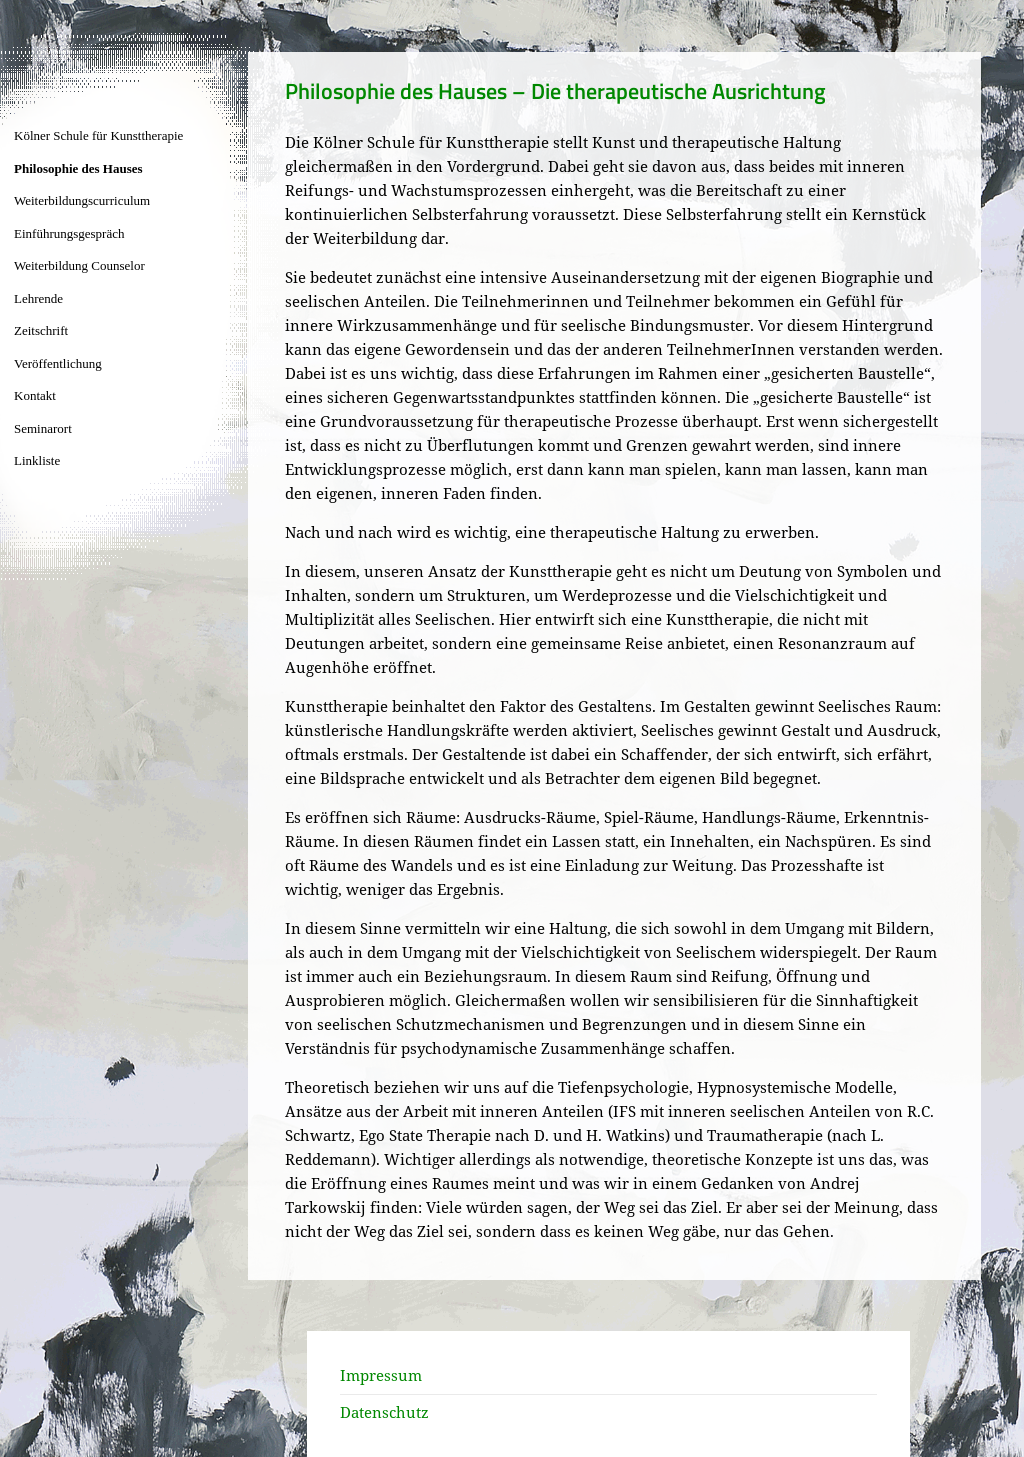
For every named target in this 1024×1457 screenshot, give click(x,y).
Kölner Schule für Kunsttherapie (98, 135)
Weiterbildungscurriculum (82, 200)
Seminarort (43, 428)
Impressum (381, 1375)
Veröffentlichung (58, 363)
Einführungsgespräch (69, 233)
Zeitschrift (41, 330)
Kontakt (35, 395)
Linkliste (37, 460)
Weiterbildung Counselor (79, 265)
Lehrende (38, 298)
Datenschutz (384, 1412)
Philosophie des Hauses (78, 168)
